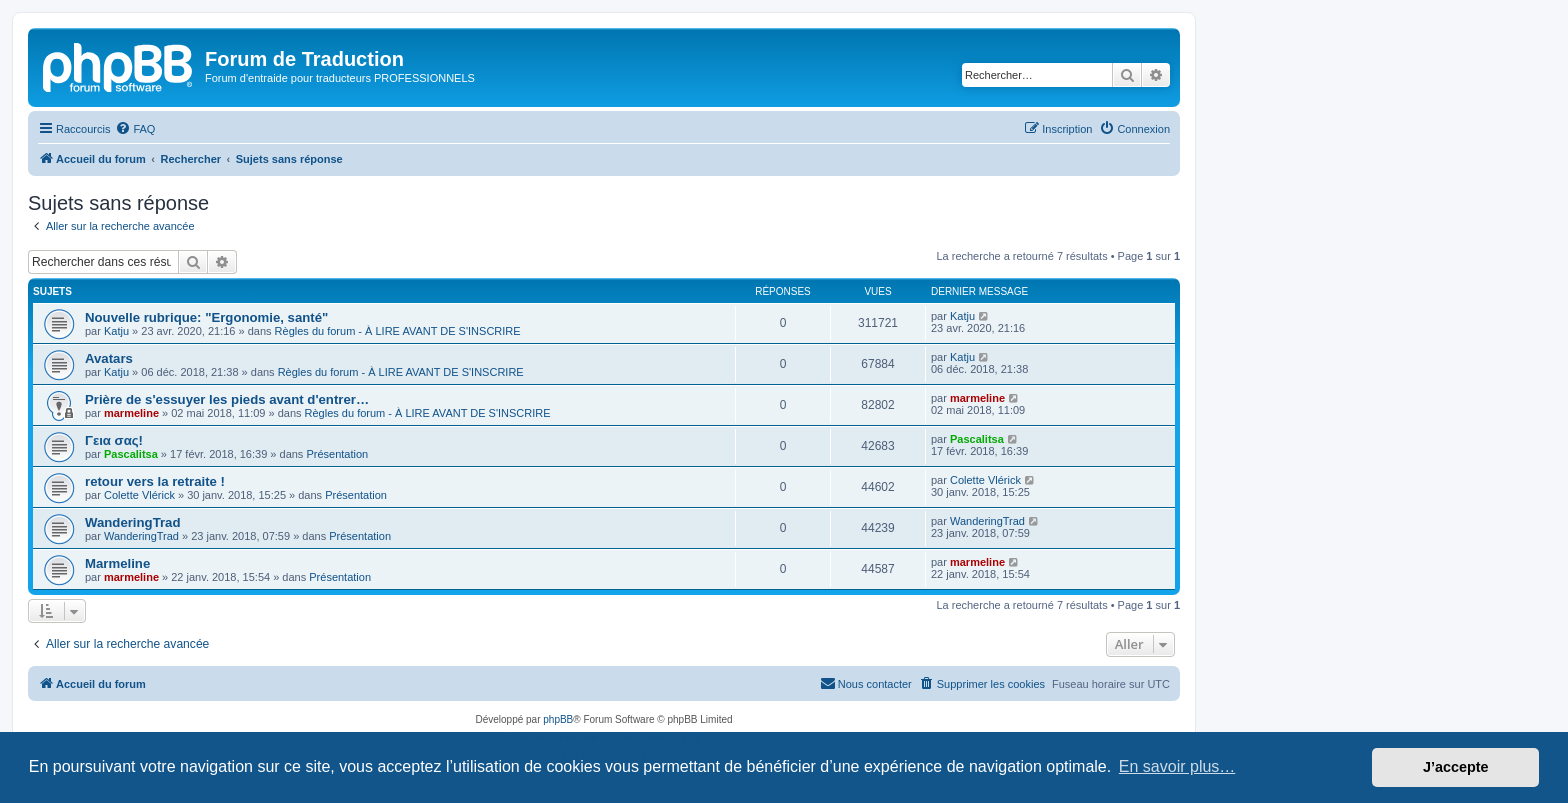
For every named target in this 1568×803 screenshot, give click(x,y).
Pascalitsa (131, 454)
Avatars (109, 358)
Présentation (337, 454)
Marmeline (117, 563)
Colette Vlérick (139, 495)
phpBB (558, 719)
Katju (116, 331)
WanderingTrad (133, 522)
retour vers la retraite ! (155, 481)
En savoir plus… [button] (1177, 766)
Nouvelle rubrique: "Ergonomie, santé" (206, 317)
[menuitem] (135, 129)
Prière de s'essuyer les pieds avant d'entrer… (227, 399)
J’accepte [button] (1456, 767)
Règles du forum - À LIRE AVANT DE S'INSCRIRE (398, 331)
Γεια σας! (114, 440)
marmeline (131, 413)
